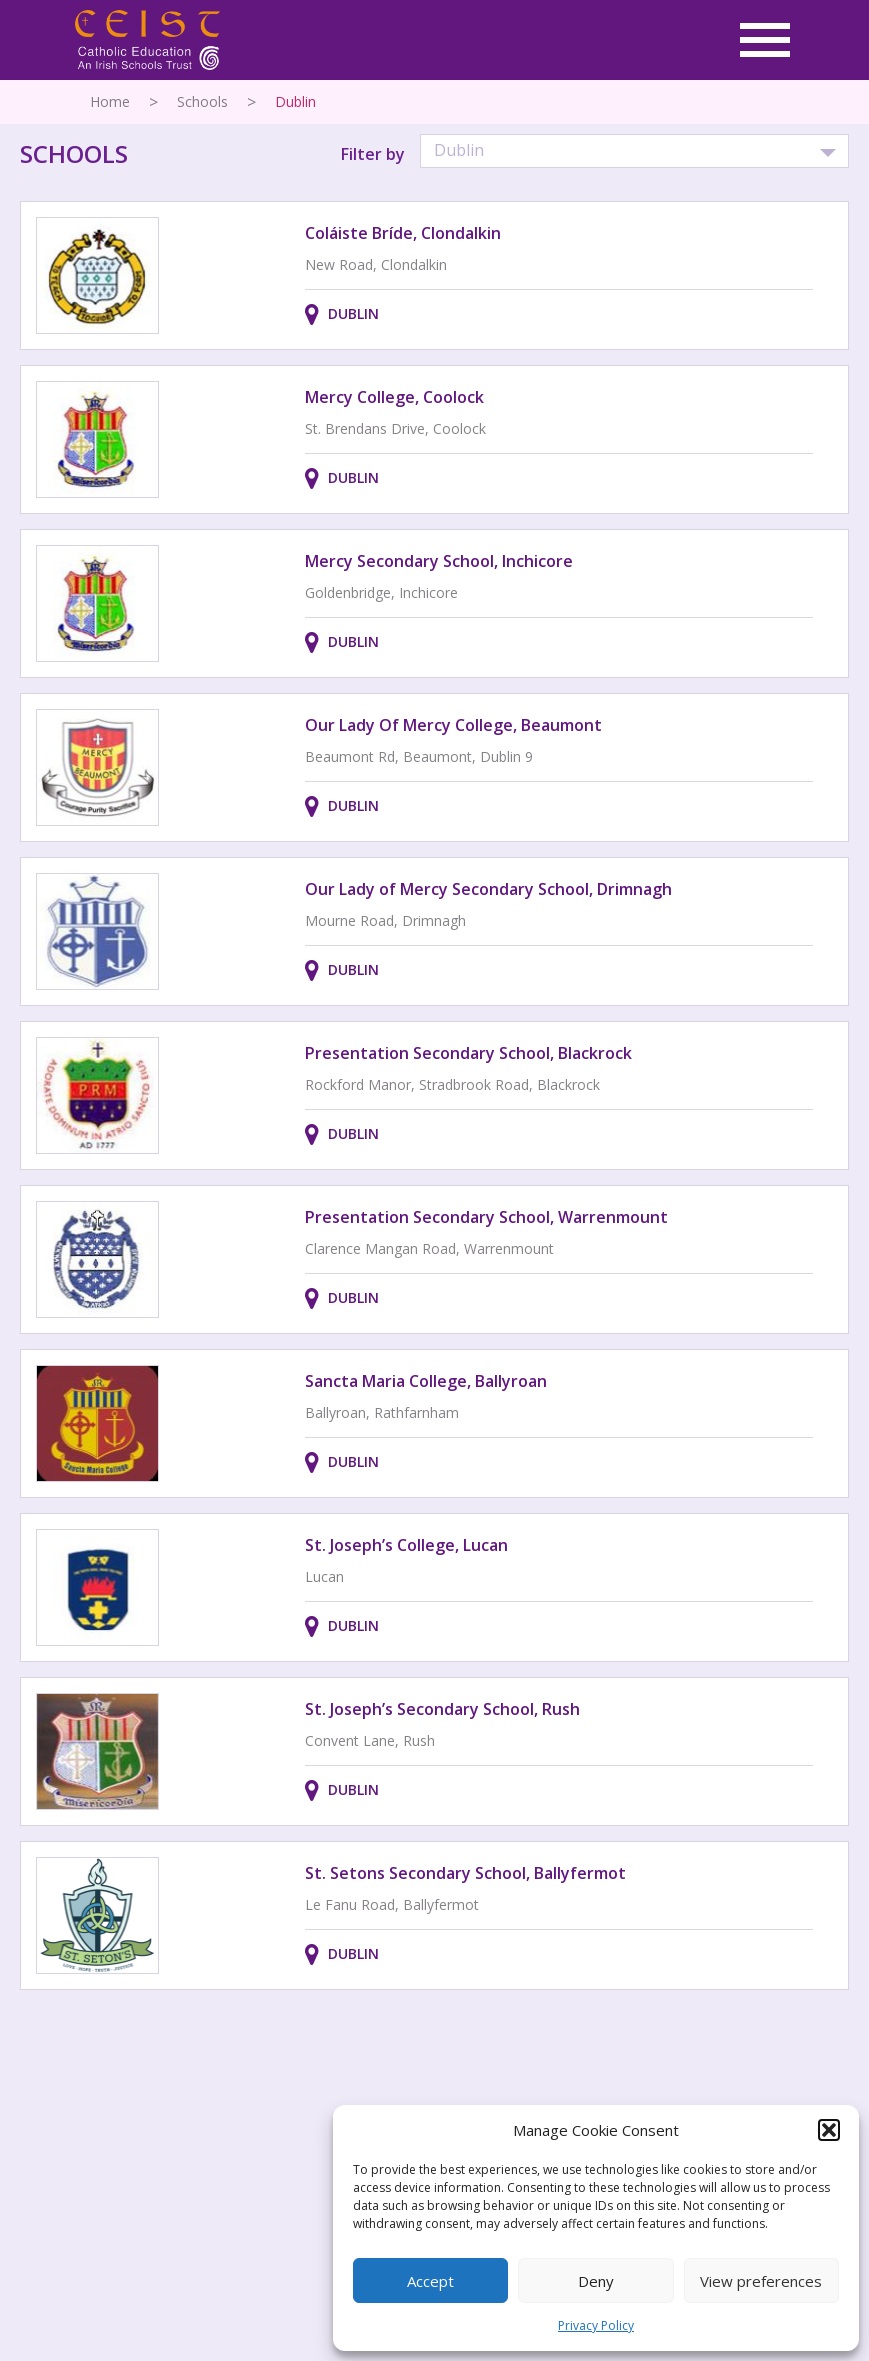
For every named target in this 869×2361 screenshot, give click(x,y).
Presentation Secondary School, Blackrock (468, 1053)
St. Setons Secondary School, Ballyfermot (465, 1873)
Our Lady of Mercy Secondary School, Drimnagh (488, 889)
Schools (202, 101)
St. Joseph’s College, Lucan (406, 1545)
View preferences (761, 2281)
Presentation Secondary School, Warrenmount (486, 1217)
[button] (829, 2130)
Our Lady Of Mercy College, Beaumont (453, 725)
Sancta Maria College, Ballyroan (426, 1381)
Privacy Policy (596, 2325)
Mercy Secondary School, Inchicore (439, 561)
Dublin (353, 313)
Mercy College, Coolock (394, 397)
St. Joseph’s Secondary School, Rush (442, 1709)
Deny (596, 2281)
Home (110, 101)
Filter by (373, 154)
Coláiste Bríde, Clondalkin (403, 233)
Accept (430, 2281)
